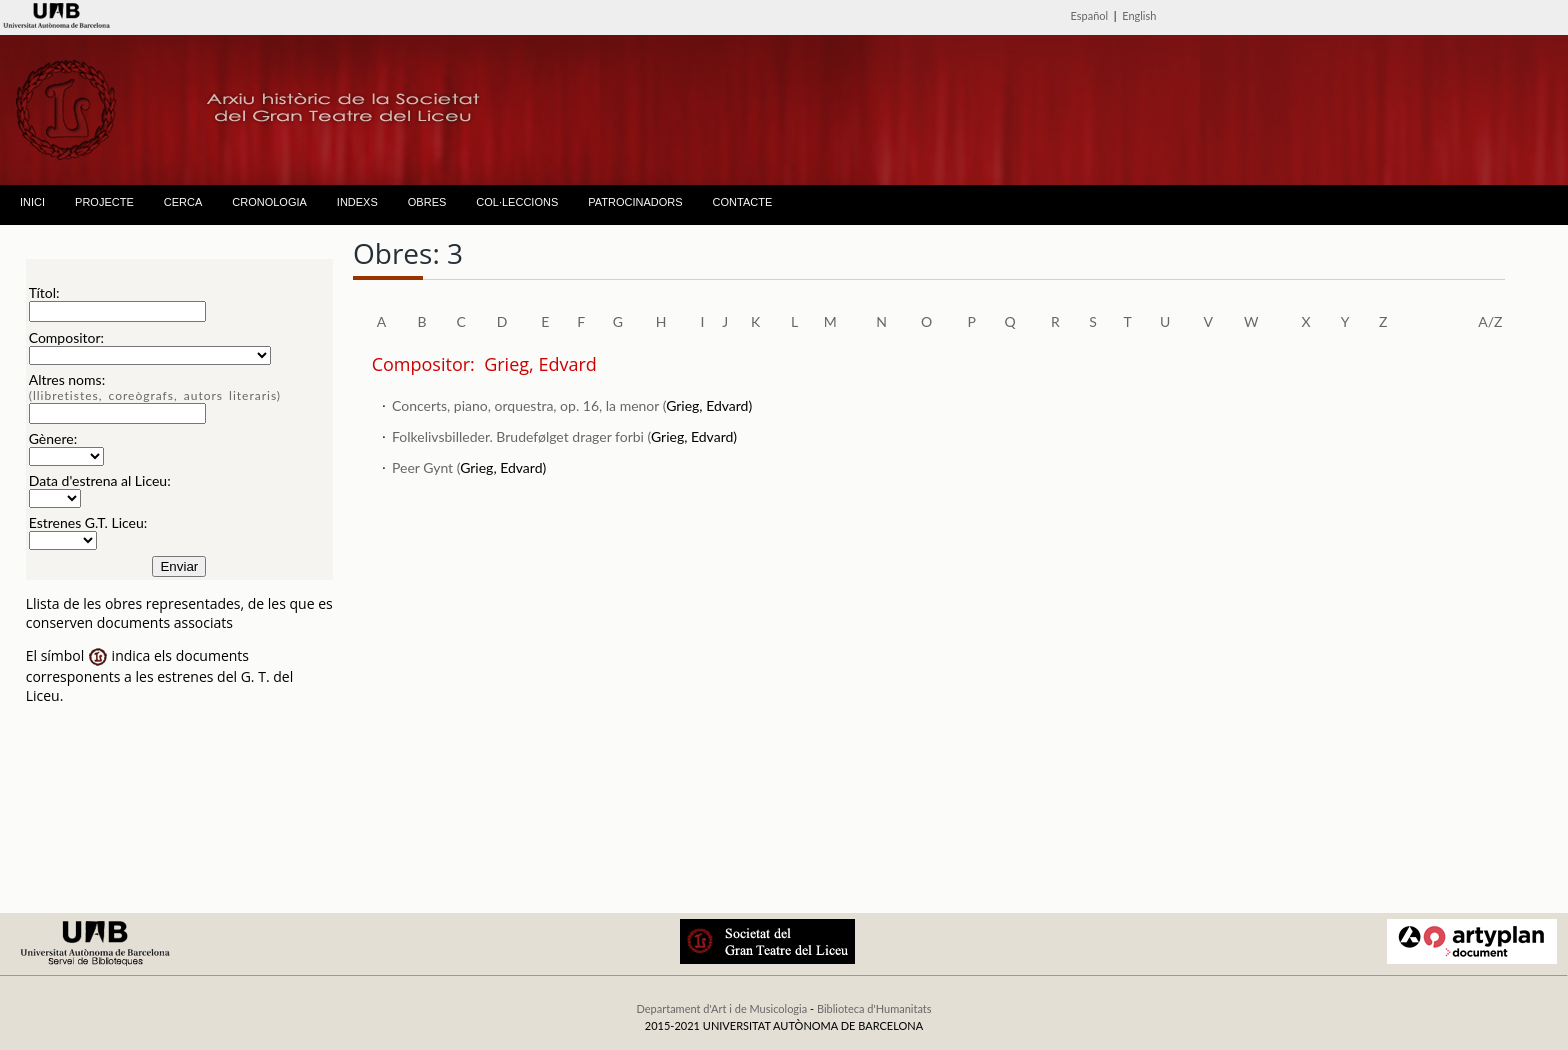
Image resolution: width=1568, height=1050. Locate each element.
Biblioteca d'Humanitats (874, 1008)
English (1139, 15)
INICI (32, 202)
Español (1090, 15)
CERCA (183, 202)
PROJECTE (104, 202)
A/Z (1490, 321)
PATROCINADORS (635, 202)
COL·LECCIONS (517, 202)
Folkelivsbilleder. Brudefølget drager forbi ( (521, 436)
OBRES (427, 202)
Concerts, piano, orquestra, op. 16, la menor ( (529, 405)
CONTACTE (743, 202)
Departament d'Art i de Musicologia (721, 1008)
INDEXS (357, 202)
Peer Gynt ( (426, 467)
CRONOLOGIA (269, 202)
